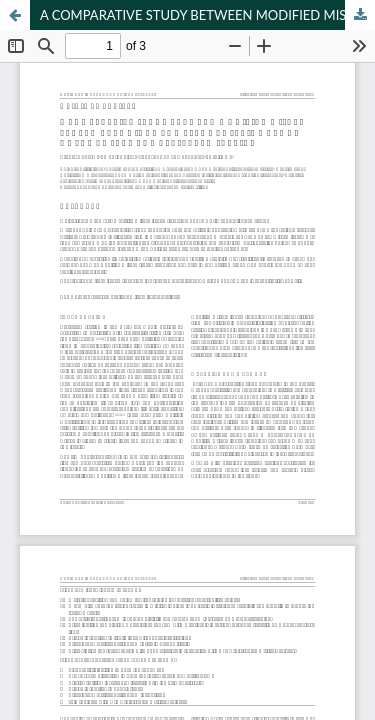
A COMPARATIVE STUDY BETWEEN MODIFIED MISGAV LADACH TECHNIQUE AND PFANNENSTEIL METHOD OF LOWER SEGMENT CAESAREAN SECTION (207, 15)
